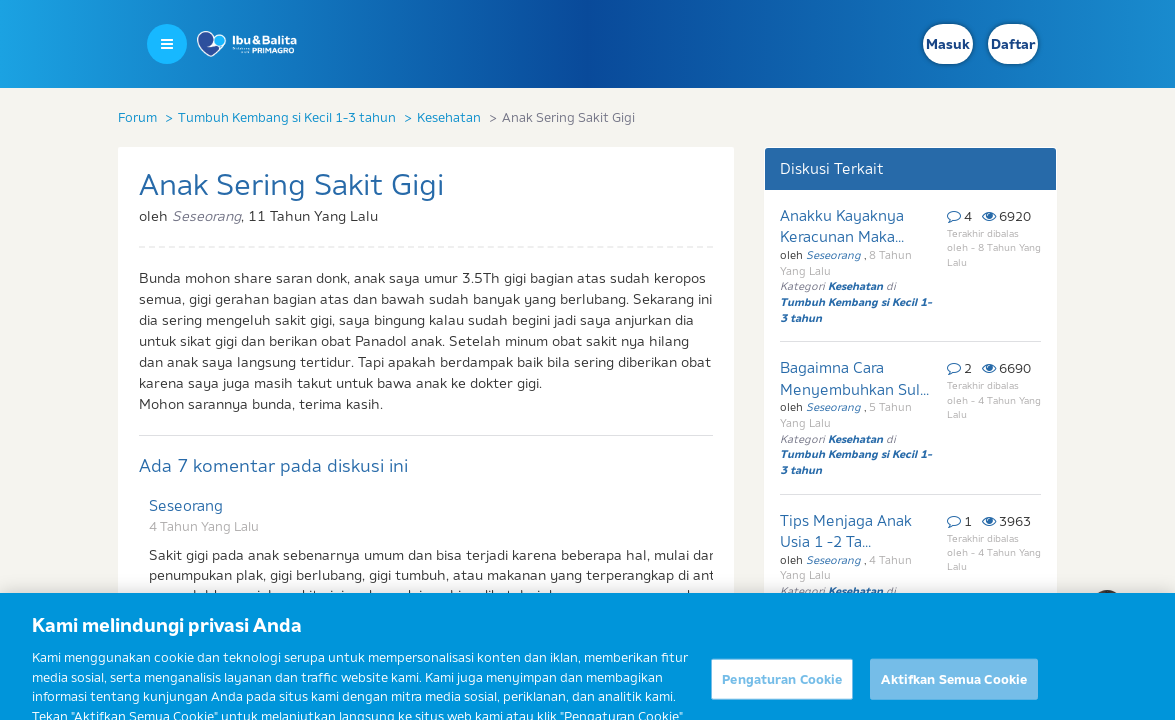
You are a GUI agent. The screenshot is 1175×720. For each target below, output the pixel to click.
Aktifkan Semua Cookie (954, 691)
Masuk (948, 44)
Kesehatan (449, 117)
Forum (137, 117)
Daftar (1013, 44)
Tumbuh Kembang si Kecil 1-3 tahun (287, 117)
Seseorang (186, 505)
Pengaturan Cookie (782, 691)
